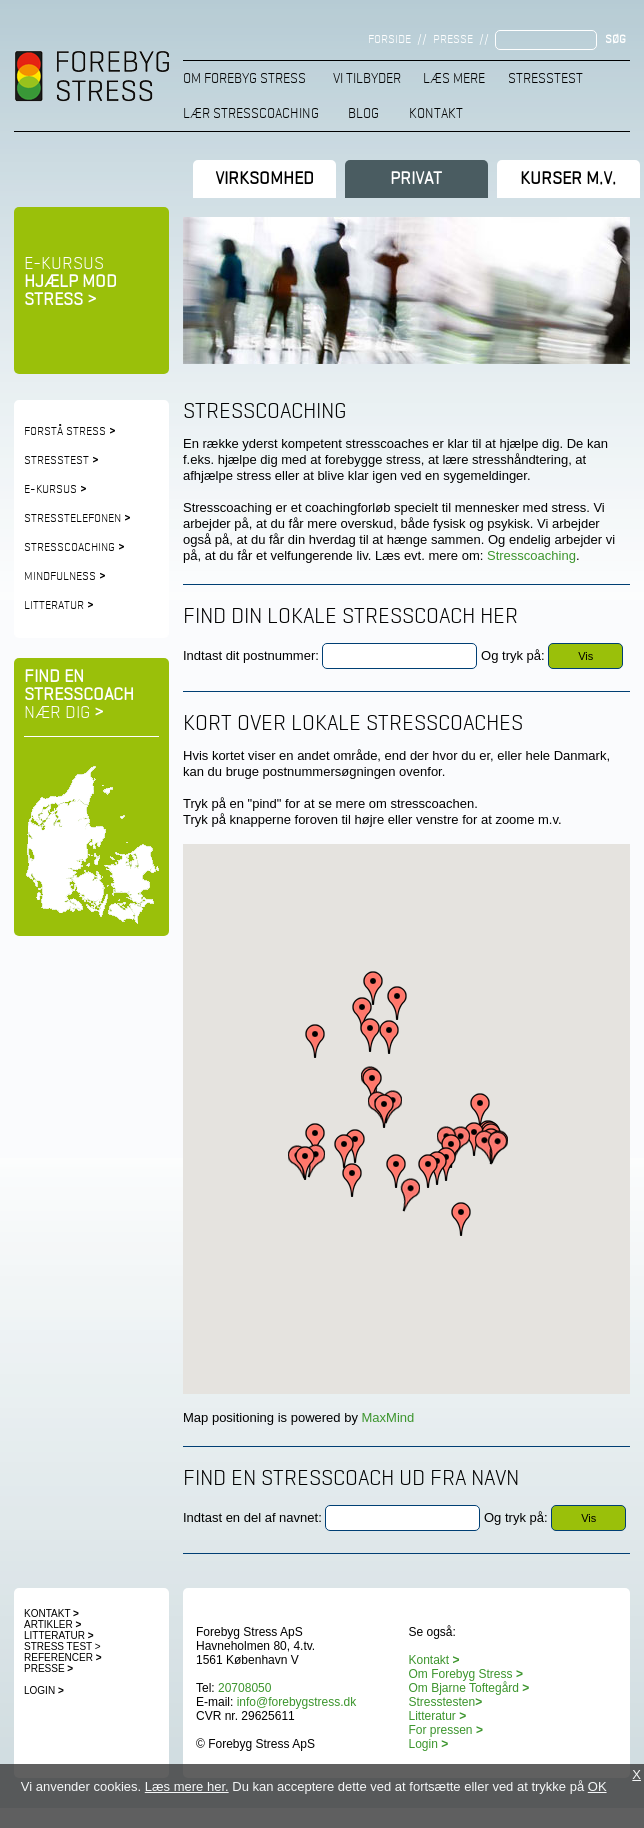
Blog (363, 114)
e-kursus (50, 490)
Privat (416, 179)
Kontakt (436, 114)
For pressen (441, 1730)
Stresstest (545, 79)
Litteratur (54, 606)
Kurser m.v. (568, 179)
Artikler (52, 1624)
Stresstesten (446, 1702)
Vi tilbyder (367, 79)
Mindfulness (60, 577)
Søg (615, 40)
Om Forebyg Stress (244, 79)
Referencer (58, 1657)
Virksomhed (264, 179)
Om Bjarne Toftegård (469, 1688)
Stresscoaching (69, 548)
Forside (389, 40)
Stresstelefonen (77, 519)
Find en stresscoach (79, 686)
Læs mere (454, 79)
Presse (453, 40)
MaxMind (386, 1417)
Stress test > (62, 1646)
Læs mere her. (187, 1786)
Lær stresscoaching (251, 114)
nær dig (64, 713)
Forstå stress (65, 432)
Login (44, 1690)
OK (597, 1786)
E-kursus (70, 282)
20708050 (244, 1688)
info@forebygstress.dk (297, 1702)
